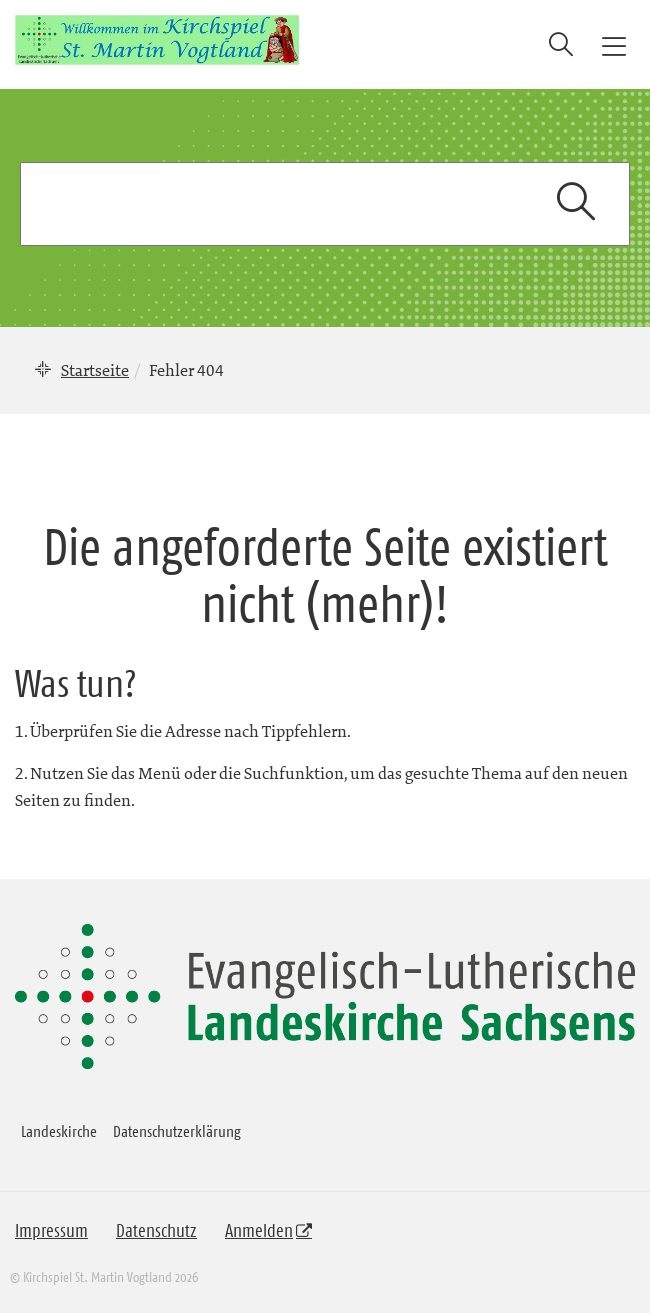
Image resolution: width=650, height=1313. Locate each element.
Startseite (95, 370)
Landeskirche (59, 1131)
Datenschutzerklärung (177, 1131)
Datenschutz (156, 1231)
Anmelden (259, 1231)
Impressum (51, 1231)
